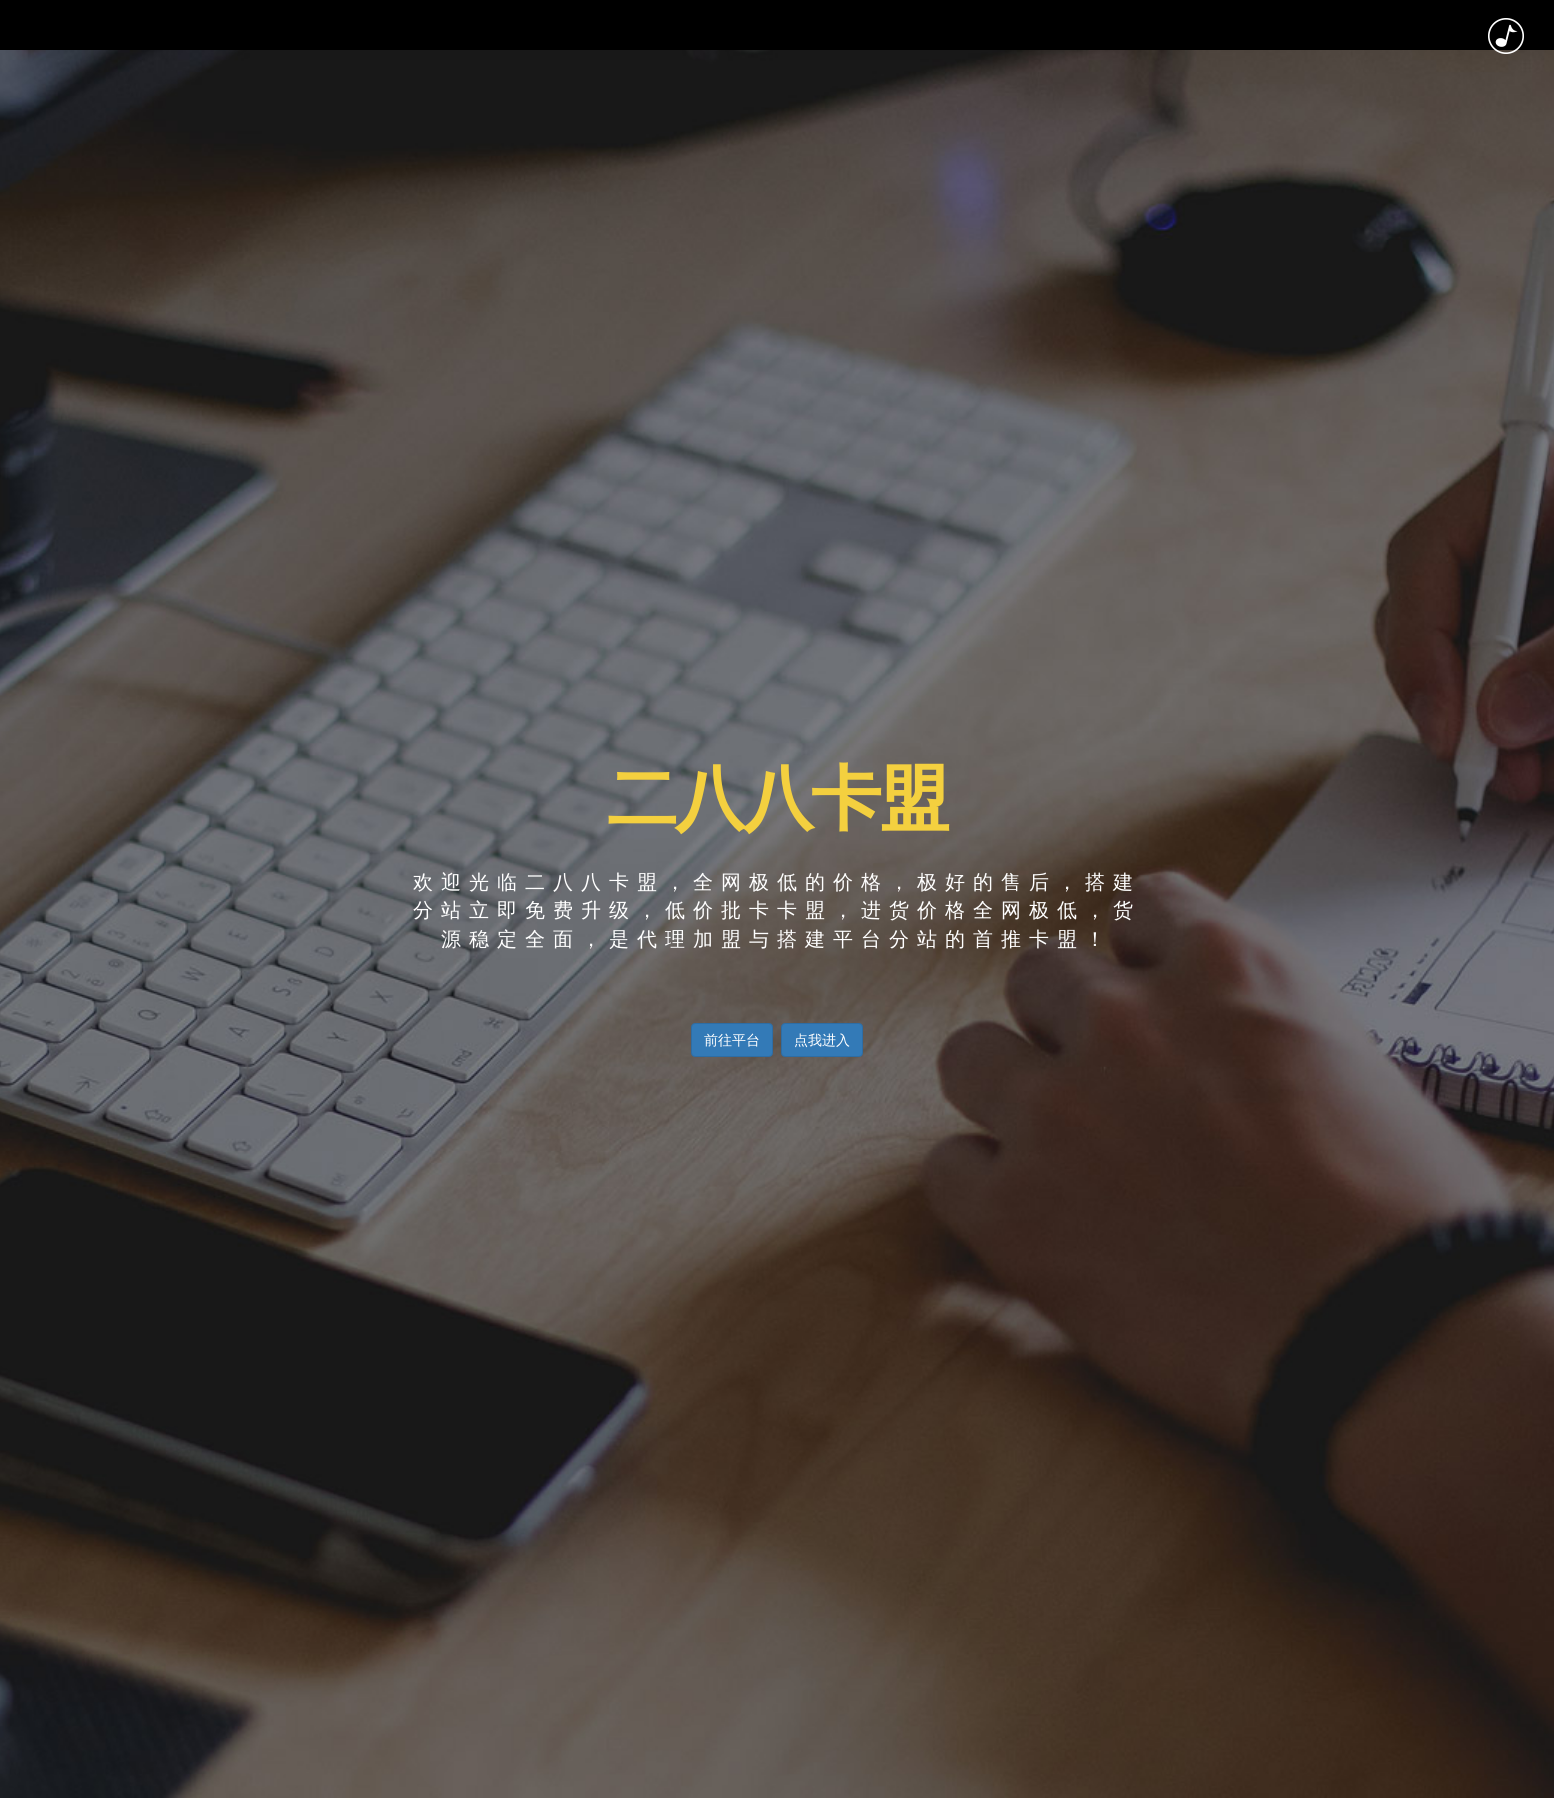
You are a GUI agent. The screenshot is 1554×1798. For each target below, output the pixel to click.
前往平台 (732, 1040)
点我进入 (822, 1040)
